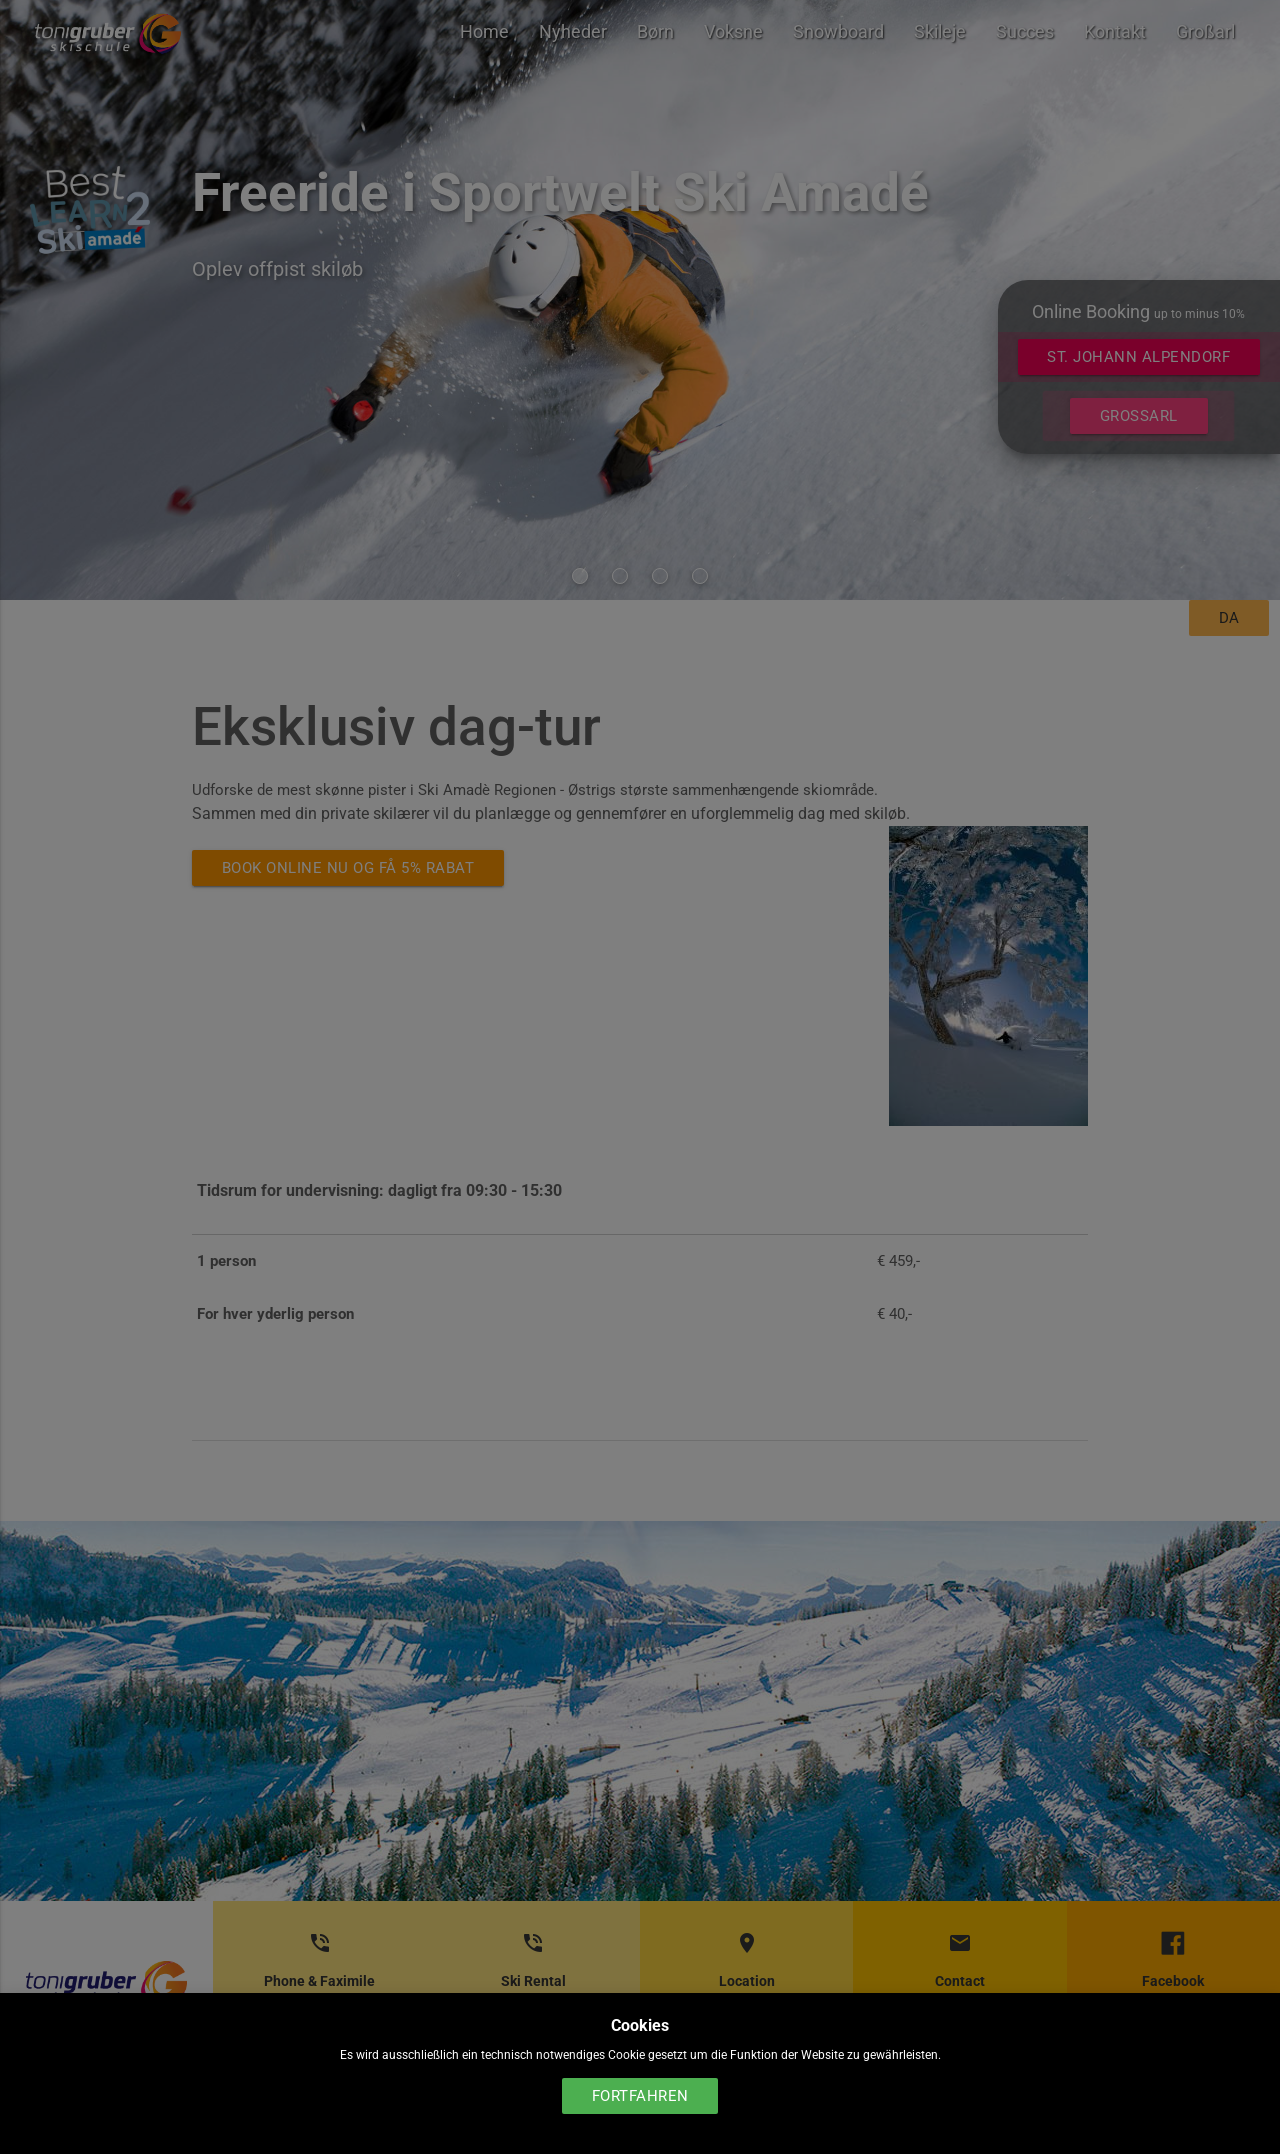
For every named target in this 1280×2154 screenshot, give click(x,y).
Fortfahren (640, 2096)
